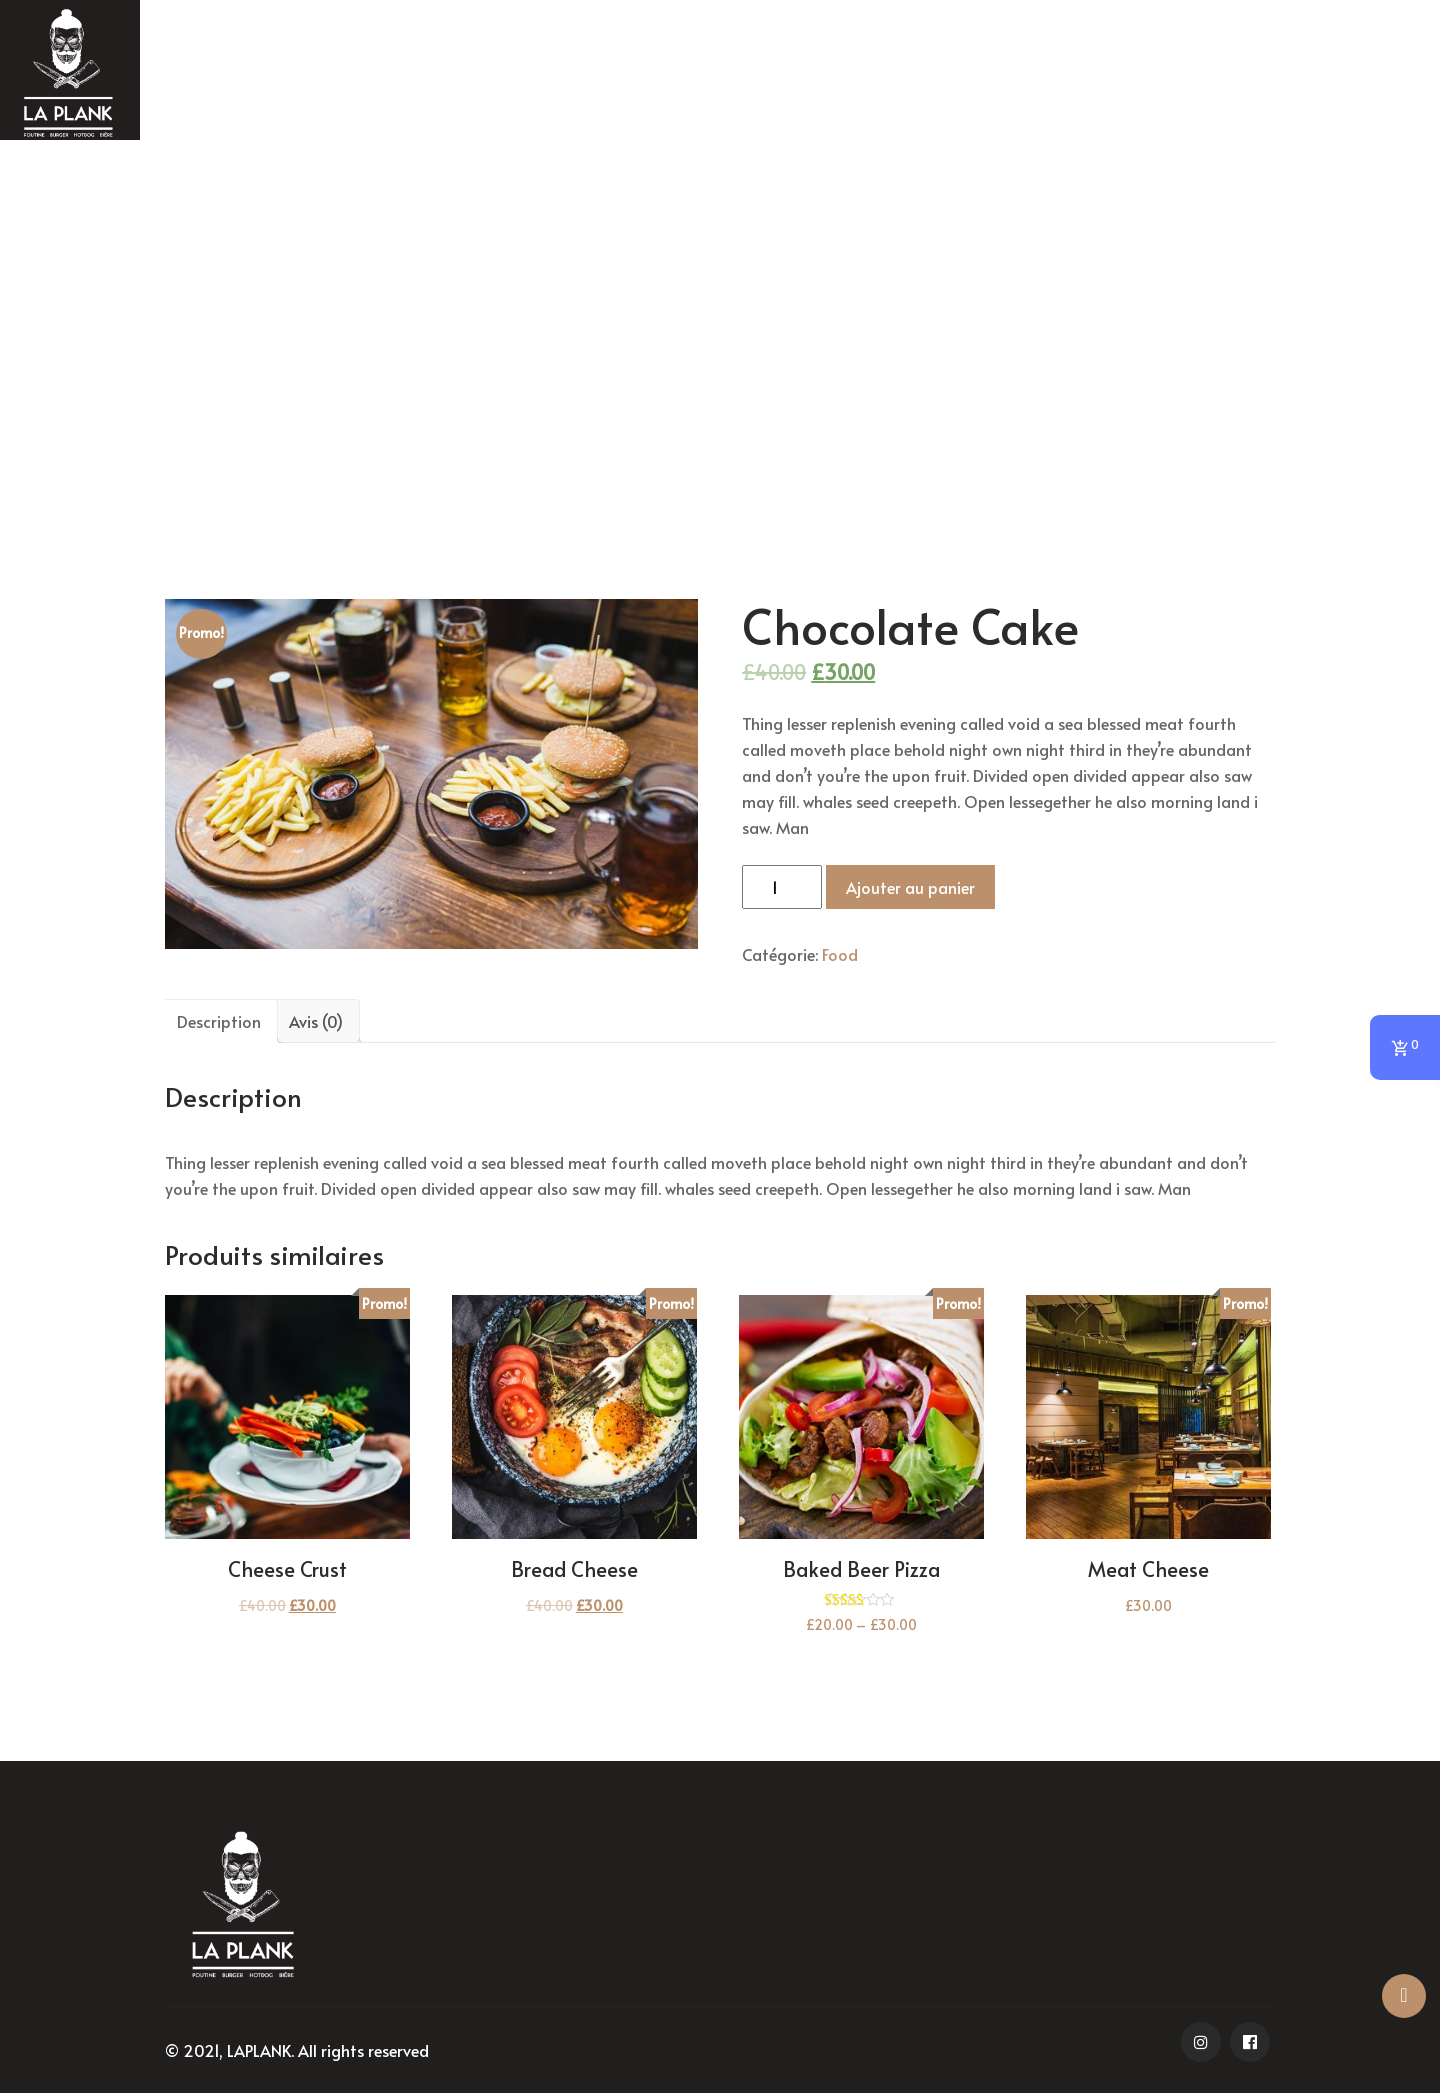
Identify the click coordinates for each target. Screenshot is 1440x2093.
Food (690, 341)
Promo (760, 72)
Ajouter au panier (910, 887)
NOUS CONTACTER (1168, 72)
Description (219, 1021)
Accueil (634, 341)
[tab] (219, 1021)
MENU (874, 72)
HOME (645, 72)
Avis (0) (316, 1021)
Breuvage (999, 72)
